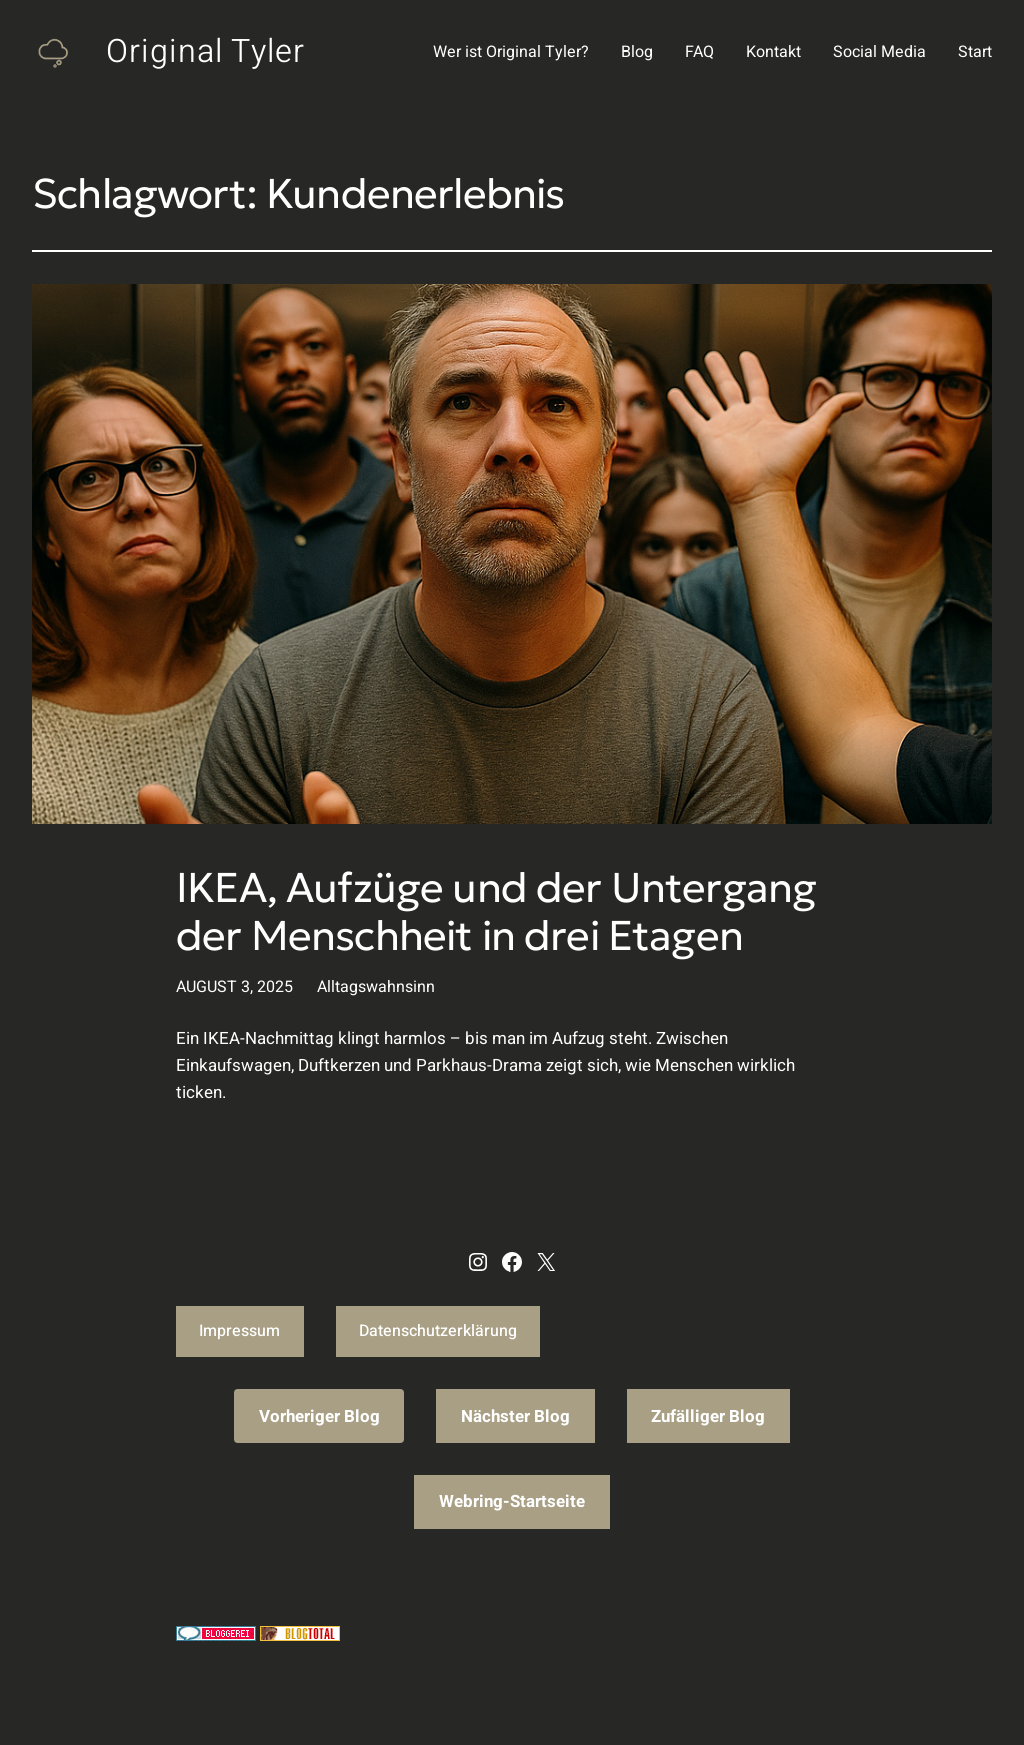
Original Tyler (205, 52)
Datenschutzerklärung (438, 1331)
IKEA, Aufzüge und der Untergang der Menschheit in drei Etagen (496, 912)
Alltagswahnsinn (376, 987)
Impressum (239, 1331)
